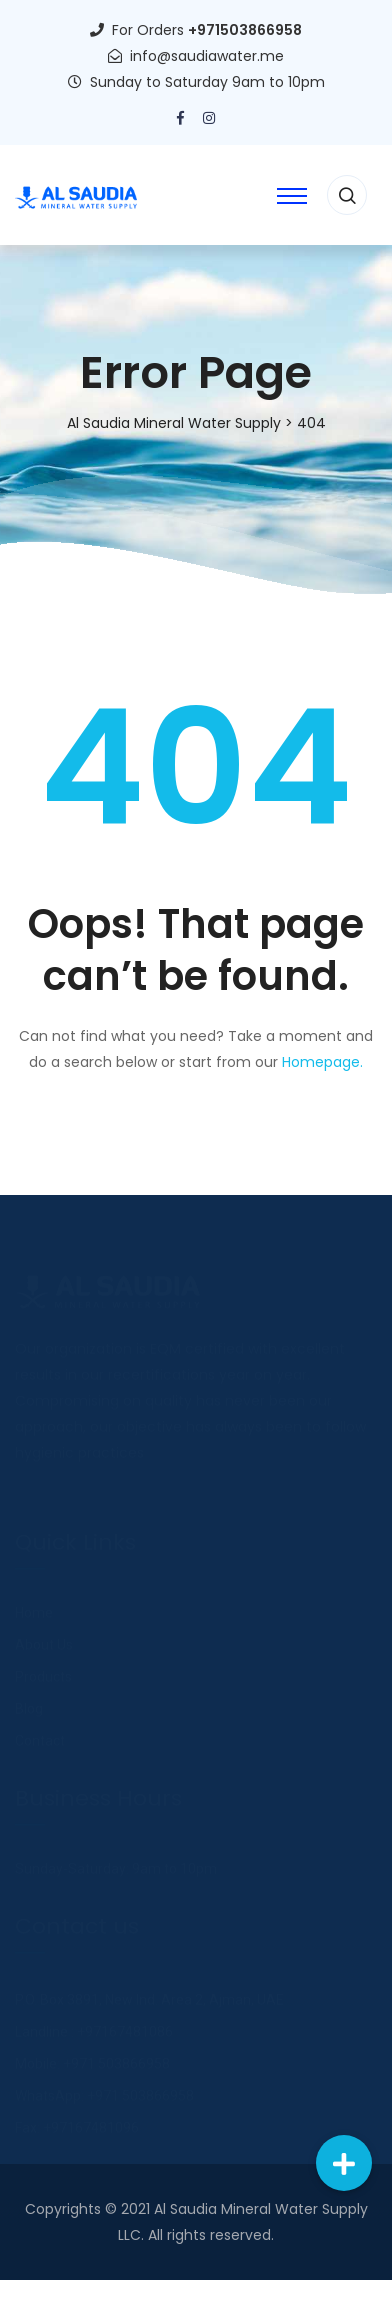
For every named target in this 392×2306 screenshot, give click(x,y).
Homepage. (322, 1062)
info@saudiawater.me (207, 56)
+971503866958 (245, 30)
